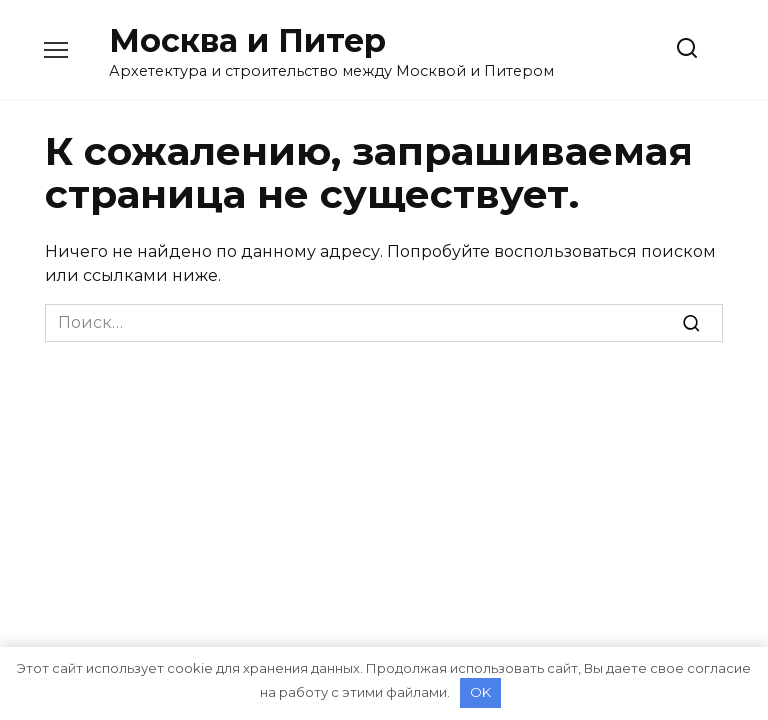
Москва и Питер (247, 40)
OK (480, 692)
